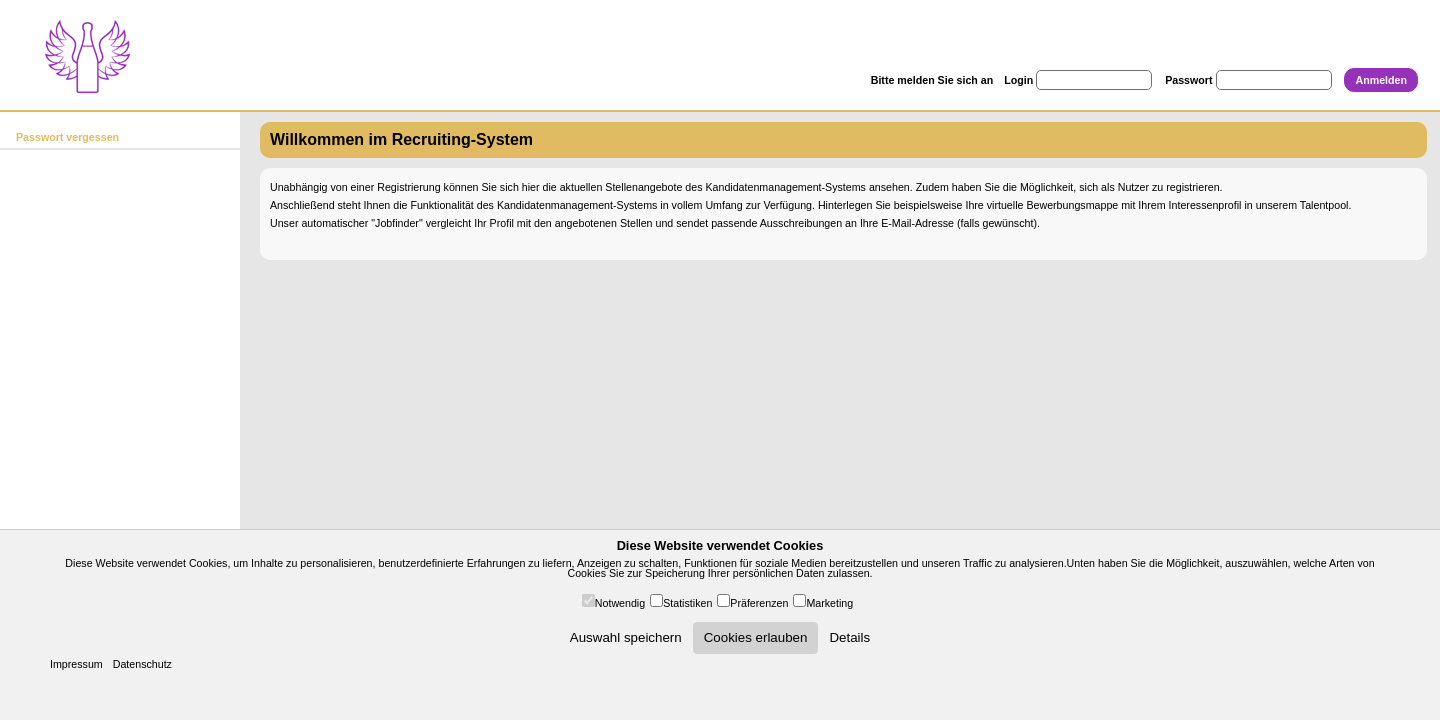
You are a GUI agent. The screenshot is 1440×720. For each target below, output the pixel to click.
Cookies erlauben (756, 637)
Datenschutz (142, 664)
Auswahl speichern (626, 637)
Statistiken (687, 603)
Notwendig (620, 603)
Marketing (829, 603)
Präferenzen (759, 603)
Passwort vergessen (67, 137)
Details (849, 637)
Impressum (76, 664)
